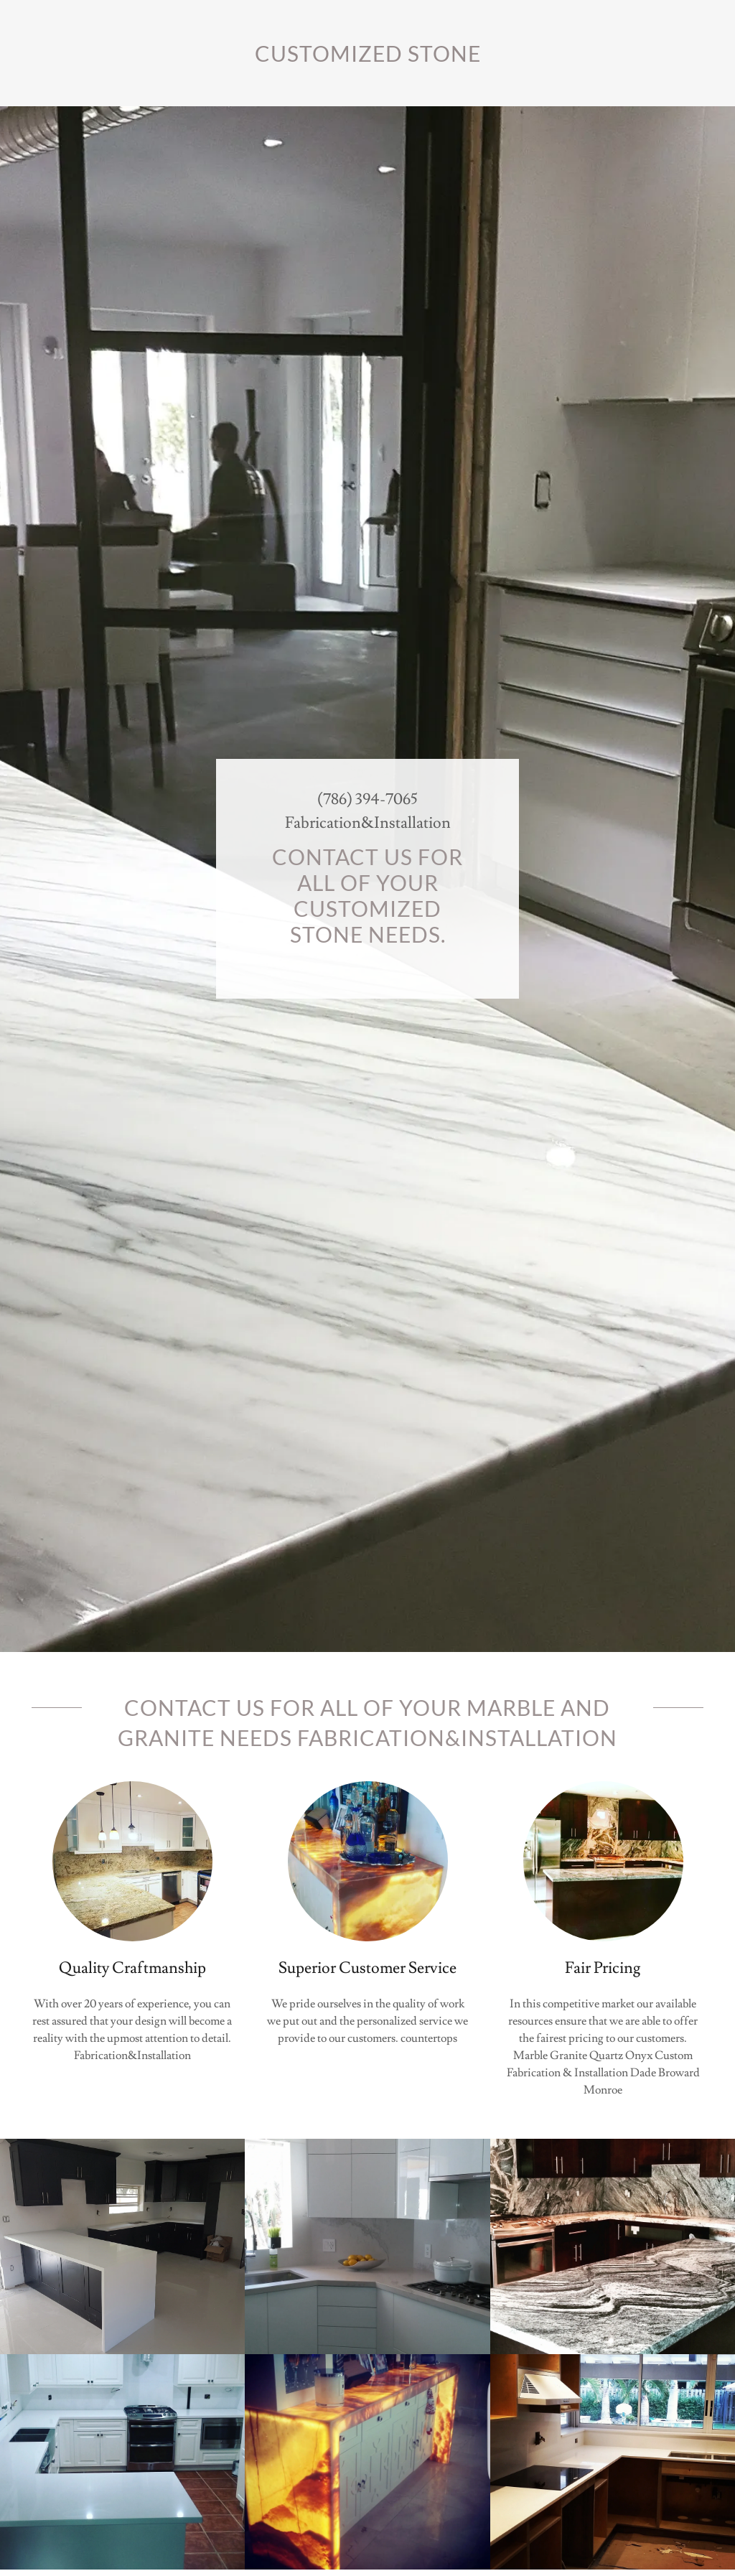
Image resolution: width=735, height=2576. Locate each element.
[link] (367, 58)
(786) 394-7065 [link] (367, 799)
